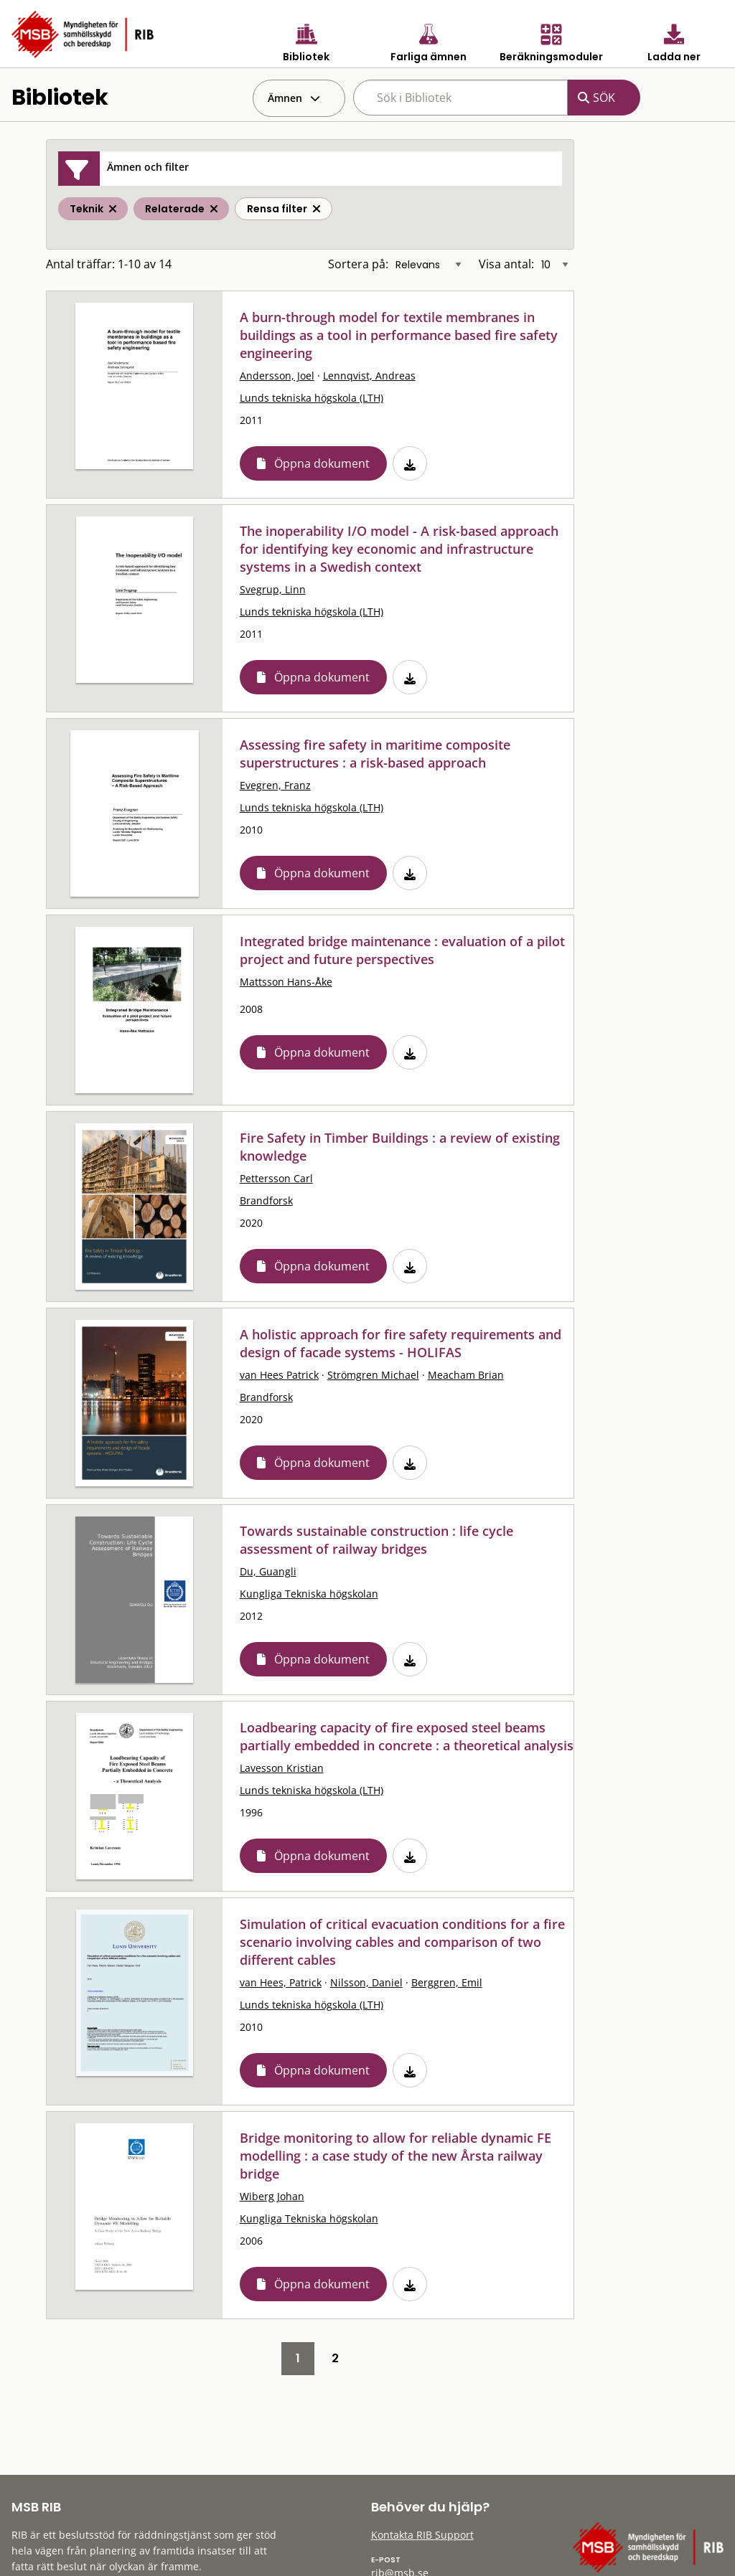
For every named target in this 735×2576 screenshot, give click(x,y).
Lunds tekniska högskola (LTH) (311, 398)
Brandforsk (266, 1200)
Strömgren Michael (373, 1375)
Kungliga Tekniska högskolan (309, 1593)
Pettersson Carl (276, 1178)
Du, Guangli (268, 1571)
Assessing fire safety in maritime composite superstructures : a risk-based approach (375, 753)
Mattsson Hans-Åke (286, 982)
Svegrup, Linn (273, 589)
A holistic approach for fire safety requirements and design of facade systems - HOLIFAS (400, 1343)
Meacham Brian (466, 1375)
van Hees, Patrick (281, 1982)
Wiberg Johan (272, 2196)
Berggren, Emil (446, 1982)
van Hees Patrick (279, 1375)
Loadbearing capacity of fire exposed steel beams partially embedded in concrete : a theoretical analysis (407, 1736)
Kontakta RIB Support (422, 2535)
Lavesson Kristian (282, 1768)
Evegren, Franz (275, 785)
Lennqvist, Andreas (369, 375)
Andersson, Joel (277, 375)
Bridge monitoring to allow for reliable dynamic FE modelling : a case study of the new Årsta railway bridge (395, 2155)
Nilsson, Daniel (366, 1982)
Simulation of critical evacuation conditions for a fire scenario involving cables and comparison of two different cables (402, 1941)
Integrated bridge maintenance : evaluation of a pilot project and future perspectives (402, 950)
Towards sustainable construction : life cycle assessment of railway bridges (376, 1539)
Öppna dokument (322, 463)
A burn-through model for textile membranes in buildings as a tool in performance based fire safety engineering (399, 335)
